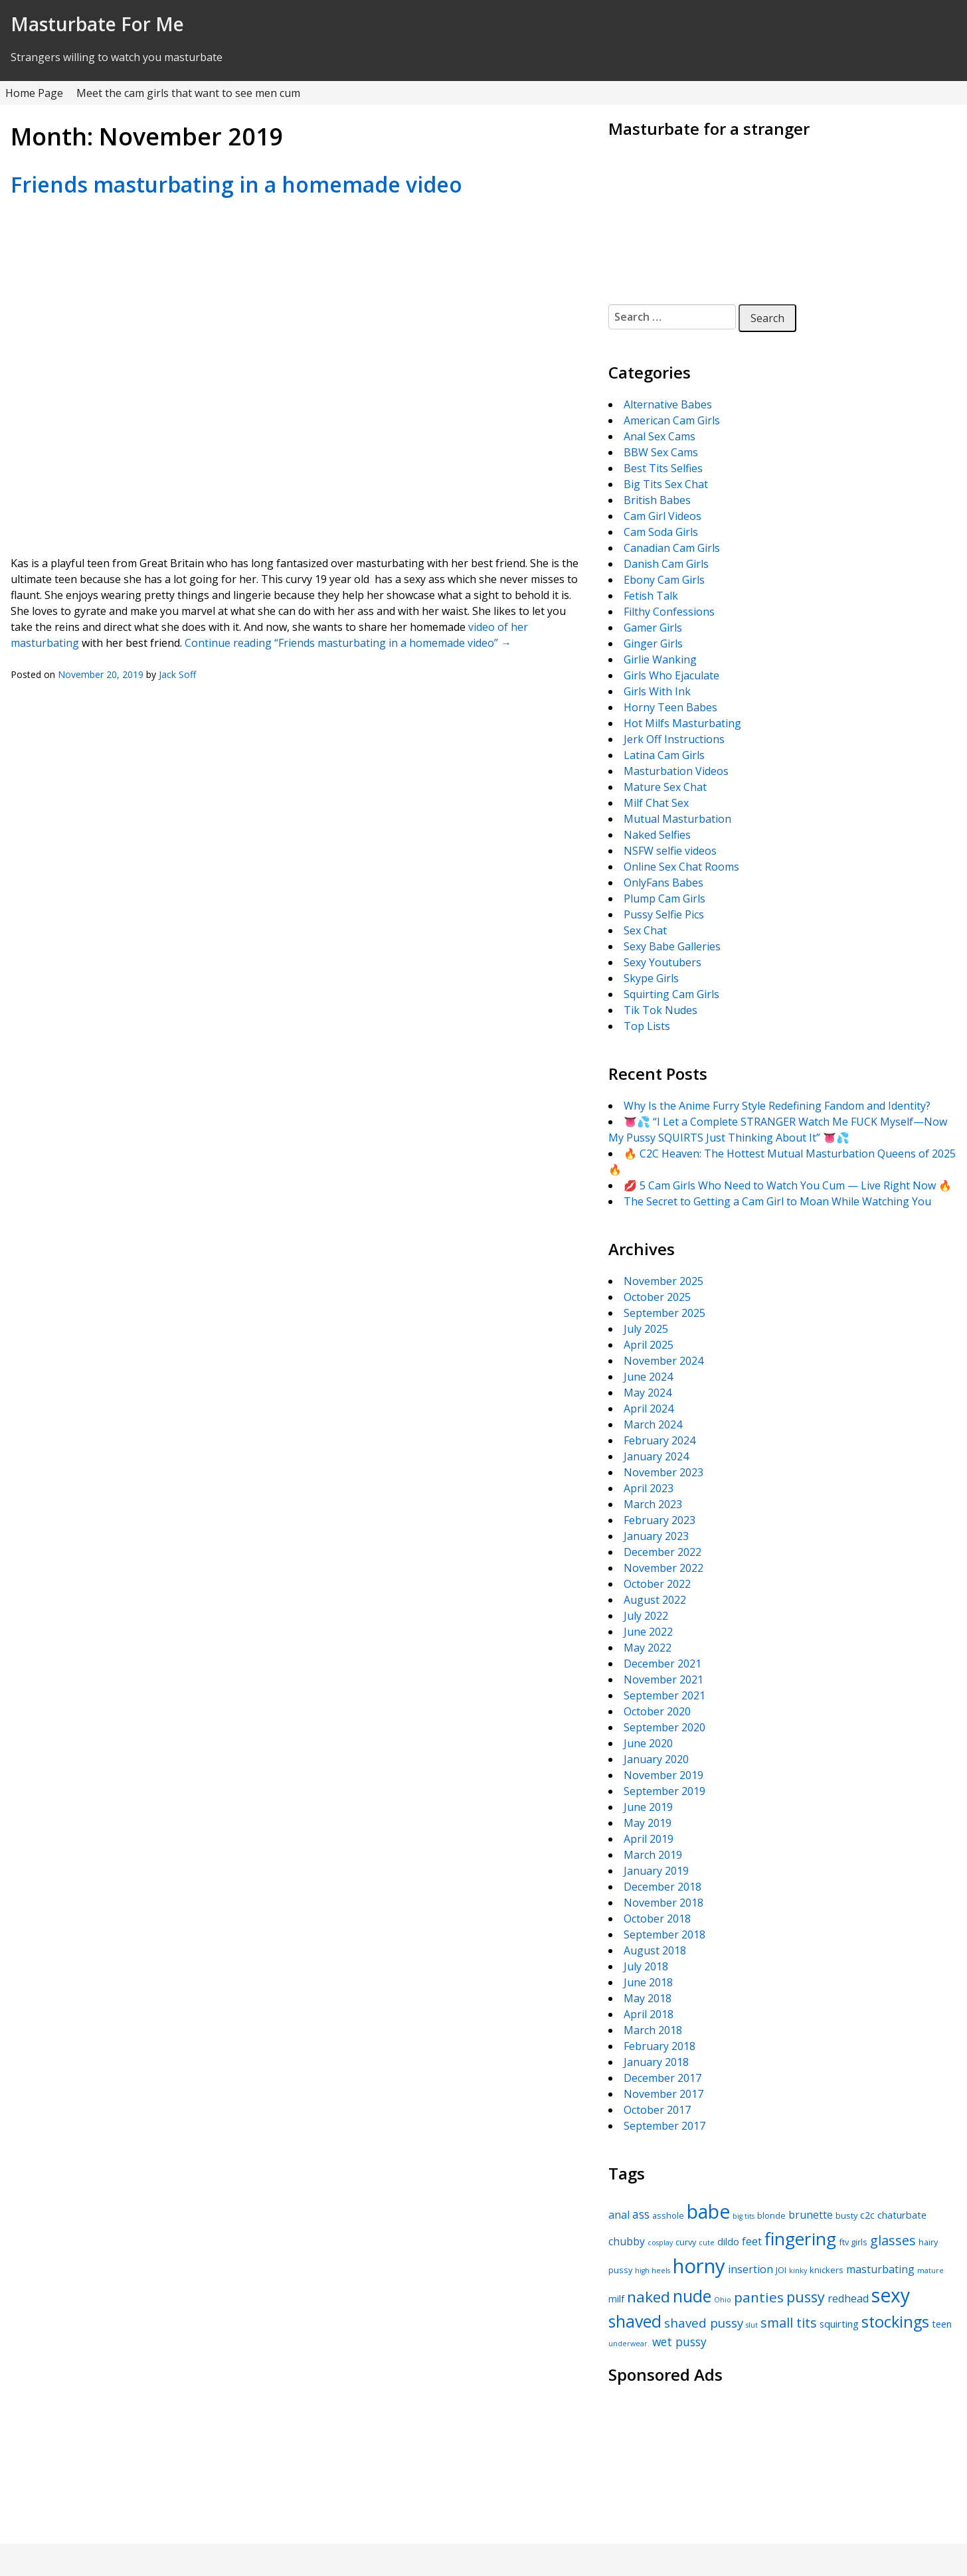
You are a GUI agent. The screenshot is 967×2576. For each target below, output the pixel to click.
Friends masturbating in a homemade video (236, 184)
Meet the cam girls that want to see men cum (188, 93)
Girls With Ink (657, 691)
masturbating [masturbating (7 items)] (880, 2269)
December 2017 (662, 2078)
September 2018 (664, 1934)
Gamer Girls (653, 627)
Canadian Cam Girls (672, 548)
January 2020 (656, 1759)
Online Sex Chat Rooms (681, 866)
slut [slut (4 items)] (752, 2325)
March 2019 (653, 1854)
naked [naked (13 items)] (648, 2296)
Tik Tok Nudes (660, 1010)
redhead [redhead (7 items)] (848, 2298)
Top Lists (647, 1026)
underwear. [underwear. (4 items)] (629, 2343)
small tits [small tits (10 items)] (788, 2323)
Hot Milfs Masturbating (682, 723)
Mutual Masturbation (677, 819)
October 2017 (657, 2110)
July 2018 (646, 1966)
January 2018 (656, 2062)
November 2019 (663, 1775)
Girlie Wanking (660, 659)
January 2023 (656, 1536)
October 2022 (657, 1584)
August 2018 (655, 1950)
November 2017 (663, 2094)
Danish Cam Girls (666, 564)
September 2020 (664, 1727)
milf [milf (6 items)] (616, 2298)
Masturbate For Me (97, 24)
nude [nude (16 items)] (692, 2295)
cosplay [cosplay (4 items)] (660, 2242)
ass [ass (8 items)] (641, 2214)
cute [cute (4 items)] (707, 2242)
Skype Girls (651, 978)
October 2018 (657, 1918)
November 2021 (663, 1679)
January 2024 (656, 1456)
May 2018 (647, 1998)
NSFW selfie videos (670, 850)
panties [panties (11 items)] (759, 2297)
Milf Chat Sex (656, 803)
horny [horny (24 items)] (699, 2266)
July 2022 (646, 1615)
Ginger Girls (653, 643)
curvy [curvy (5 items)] (685, 2242)
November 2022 (663, 1568)
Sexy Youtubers (662, 962)
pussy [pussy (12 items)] (805, 2296)
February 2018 (659, 2046)
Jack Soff (177, 674)
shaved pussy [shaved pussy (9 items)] (703, 2322)
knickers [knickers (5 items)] (826, 2270)
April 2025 (648, 1344)
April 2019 (648, 1839)
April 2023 (648, 1488)
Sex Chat (645, 930)
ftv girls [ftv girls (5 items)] (853, 2242)
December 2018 (662, 1886)
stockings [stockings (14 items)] (895, 2321)
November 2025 (663, 1281)
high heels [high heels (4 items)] (652, 2270)
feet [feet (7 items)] (752, 2241)
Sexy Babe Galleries (672, 946)
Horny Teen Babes (670, 707)
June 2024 (648, 1376)
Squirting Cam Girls (671, 994)
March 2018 (653, 2030)
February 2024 (659, 1440)
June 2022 (648, 1631)
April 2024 (648, 1408)
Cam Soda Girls (661, 532)
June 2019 (648, 1807)
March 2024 (653, 1424)
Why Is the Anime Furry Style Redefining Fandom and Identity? (777, 1105)
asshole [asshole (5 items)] (668, 2215)
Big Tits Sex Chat (666, 484)
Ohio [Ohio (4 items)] (722, 2299)
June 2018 (648, 1982)
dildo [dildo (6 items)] (728, 2241)
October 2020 (657, 1711)
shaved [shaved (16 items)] (634, 2321)
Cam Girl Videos (662, 516)
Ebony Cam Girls (664, 579)
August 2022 (655, 1599)
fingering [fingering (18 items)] (800, 2239)
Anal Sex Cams (659, 436)
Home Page (34, 93)
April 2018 (648, 2014)
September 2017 (664, 2125)
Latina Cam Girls (664, 755)
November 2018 (663, 1902)
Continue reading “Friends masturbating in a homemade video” (348, 643)
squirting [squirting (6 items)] (839, 2323)
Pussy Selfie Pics (664, 914)
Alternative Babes (668, 404)
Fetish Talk (651, 595)
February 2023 (659, 1520)
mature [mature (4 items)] (930, 2270)
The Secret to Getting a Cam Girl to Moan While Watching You (777, 1201)
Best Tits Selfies (663, 468)
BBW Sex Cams (661, 452)
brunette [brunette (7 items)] (810, 2214)
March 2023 (653, 1504)
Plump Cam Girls (664, 898)
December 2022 (662, 1552)
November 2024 (663, 1360)
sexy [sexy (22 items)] (890, 2295)
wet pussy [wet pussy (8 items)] (679, 2342)
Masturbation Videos (676, 771)
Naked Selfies (657, 834)
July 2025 (646, 1329)
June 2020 (648, 1743)
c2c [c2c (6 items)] (867, 2214)
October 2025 (657, 1297)
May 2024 (647, 1392)
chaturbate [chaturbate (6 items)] (901, 2214)
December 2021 (662, 1663)
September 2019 (664, 1791)
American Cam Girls (672, 420)
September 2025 (664, 1313)
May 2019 (647, 1823)
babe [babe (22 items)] (708, 2211)
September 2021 (664, 1695)
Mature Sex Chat (665, 787)
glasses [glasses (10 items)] (893, 2240)
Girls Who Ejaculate (671, 675)
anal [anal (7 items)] (619, 2214)
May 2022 (647, 1647)
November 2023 (663, 1472)
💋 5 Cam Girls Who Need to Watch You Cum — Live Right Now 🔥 (788, 1185)
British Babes (657, 500)
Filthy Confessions (669, 611)
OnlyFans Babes (663, 882)
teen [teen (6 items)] (942, 2323)
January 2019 (656, 1870)
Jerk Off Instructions (674, 739)
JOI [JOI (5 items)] (781, 2270)
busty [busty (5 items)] (846, 2215)
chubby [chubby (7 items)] (626, 2241)
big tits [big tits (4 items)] (743, 2216)
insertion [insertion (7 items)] (750, 2269)
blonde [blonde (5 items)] (771, 2215)
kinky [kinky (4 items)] (798, 2270)
